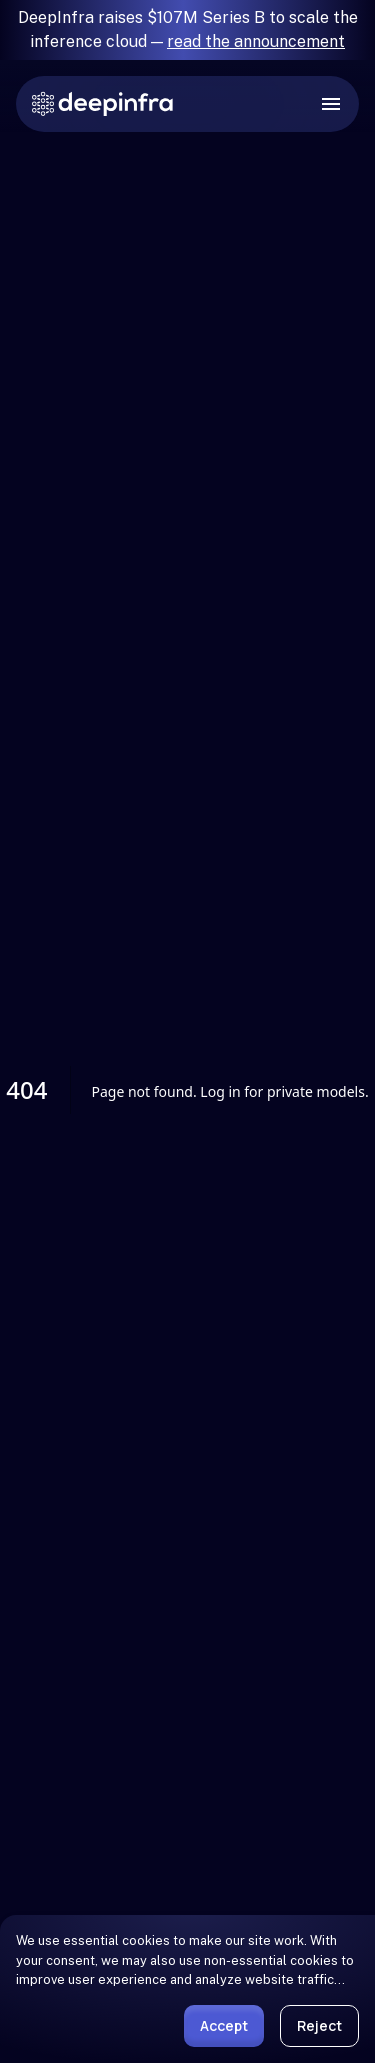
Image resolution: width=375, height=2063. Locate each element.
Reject (319, 2025)
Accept (224, 2025)
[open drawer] (331, 104)
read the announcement (256, 41)
